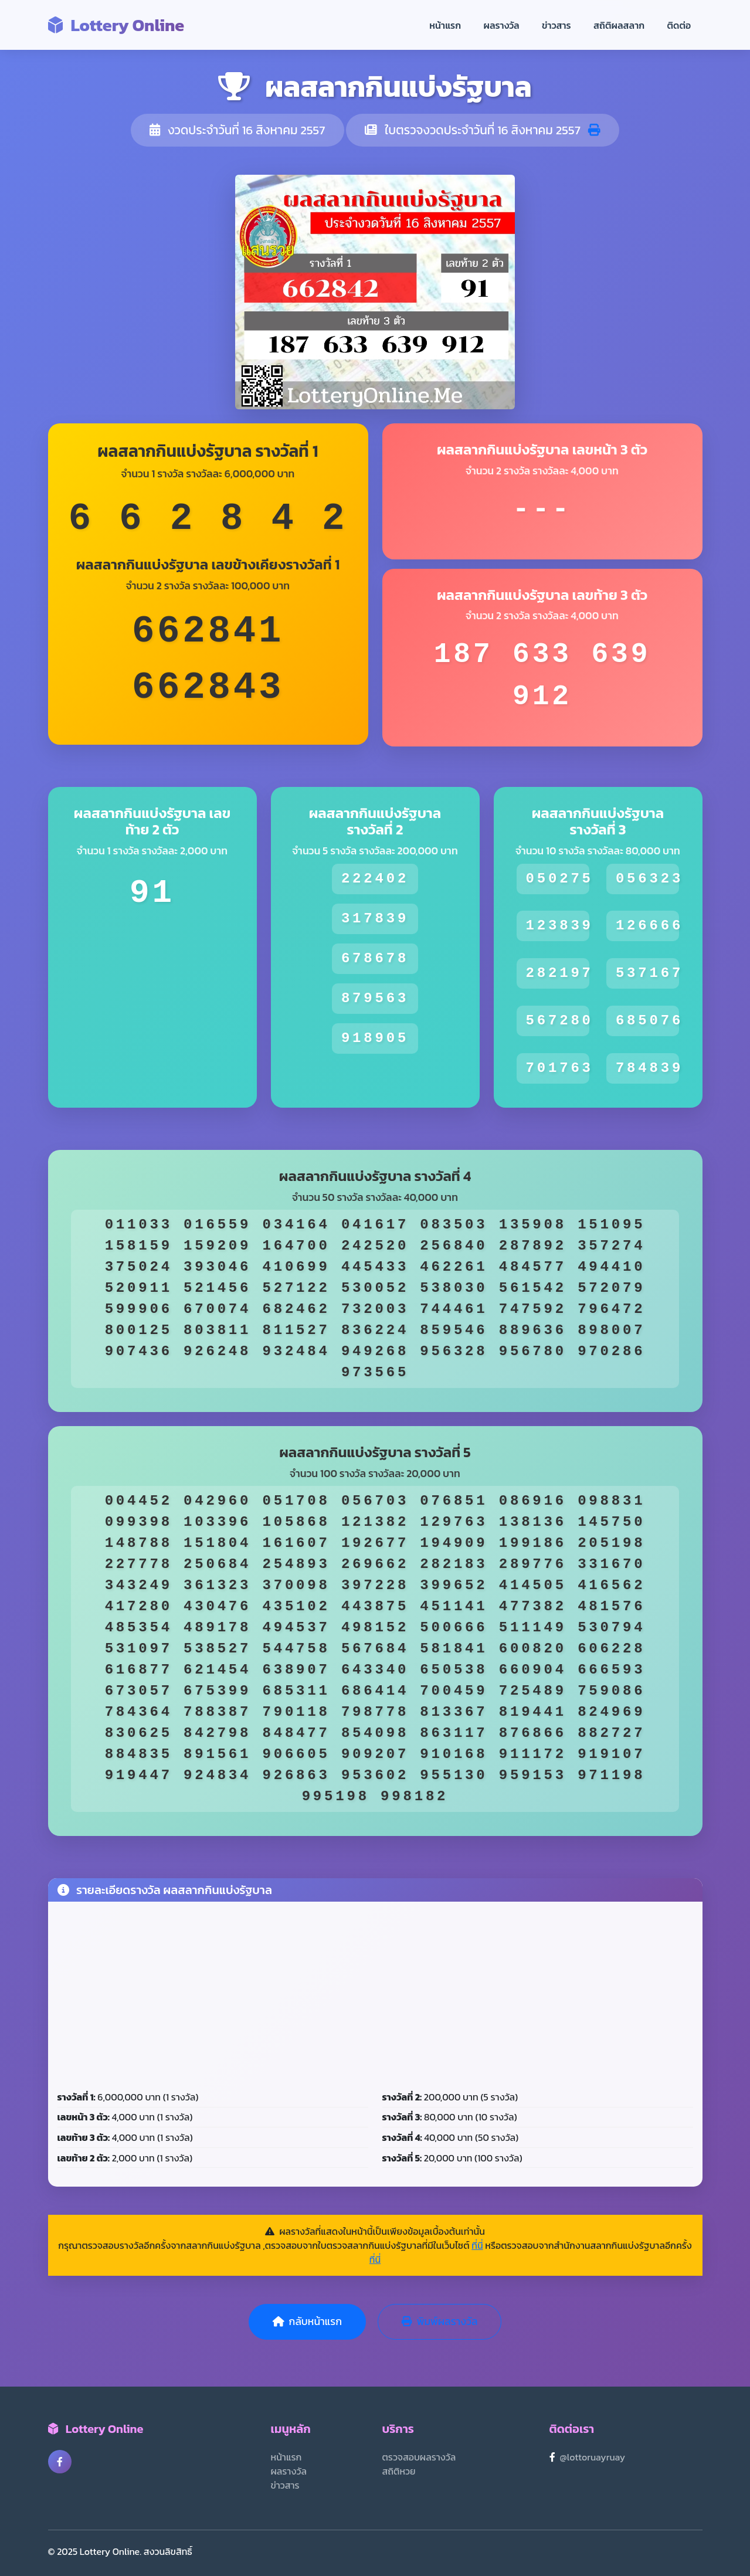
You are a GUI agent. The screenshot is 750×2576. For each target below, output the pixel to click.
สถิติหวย (399, 2471)
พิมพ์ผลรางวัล (440, 2321)
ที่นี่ (477, 2245)
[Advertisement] (375, 1999)
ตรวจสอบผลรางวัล (419, 2457)
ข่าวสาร (556, 25)
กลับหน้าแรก (307, 2321)
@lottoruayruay (593, 2457)
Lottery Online (116, 25)
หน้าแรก (445, 25)
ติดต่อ (679, 25)
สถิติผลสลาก (618, 25)
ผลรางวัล (502, 25)
